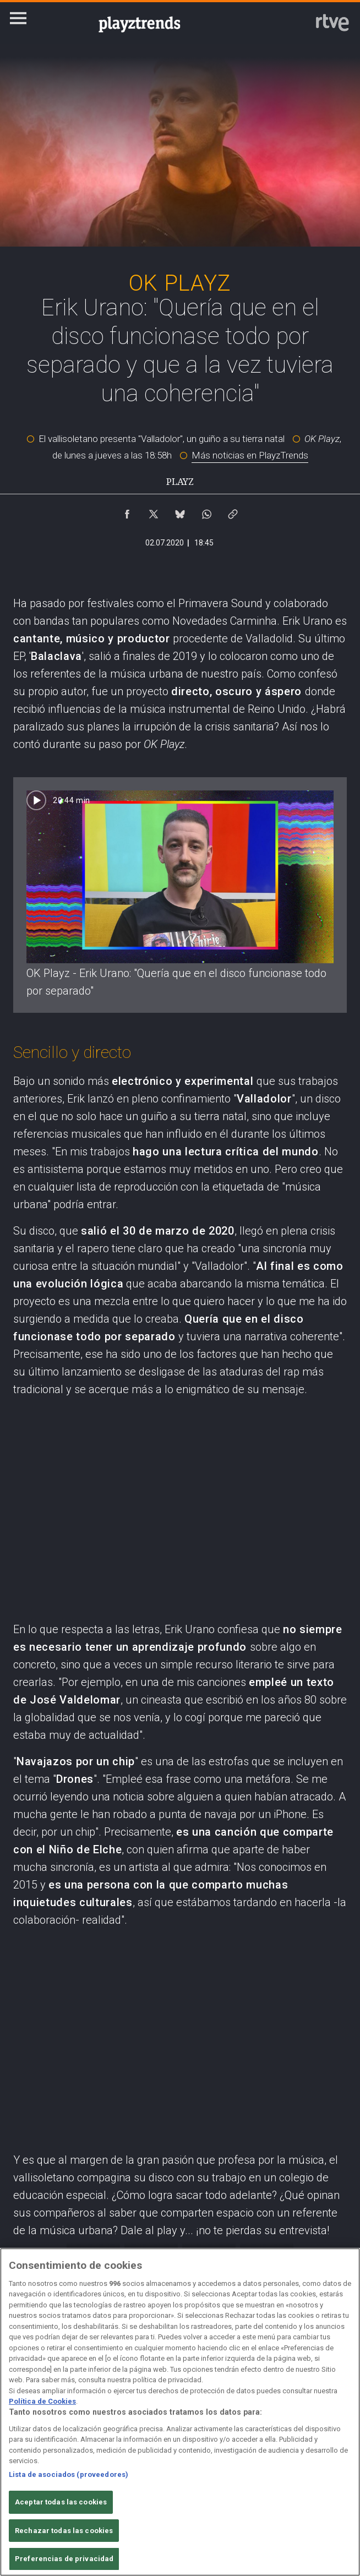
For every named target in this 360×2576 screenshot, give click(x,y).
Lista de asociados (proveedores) (68, 2474)
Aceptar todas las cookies (61, 2502)
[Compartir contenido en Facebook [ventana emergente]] (127, 511)
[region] (180, 2412)
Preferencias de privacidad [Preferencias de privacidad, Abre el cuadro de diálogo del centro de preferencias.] (64, 2559)
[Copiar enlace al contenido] (233, 511)
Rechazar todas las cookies (64, 2530)
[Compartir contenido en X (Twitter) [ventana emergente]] (153, 511)
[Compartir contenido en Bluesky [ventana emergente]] (180, 511)
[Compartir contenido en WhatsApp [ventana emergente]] (206, 511)
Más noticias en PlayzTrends (250, 455)
